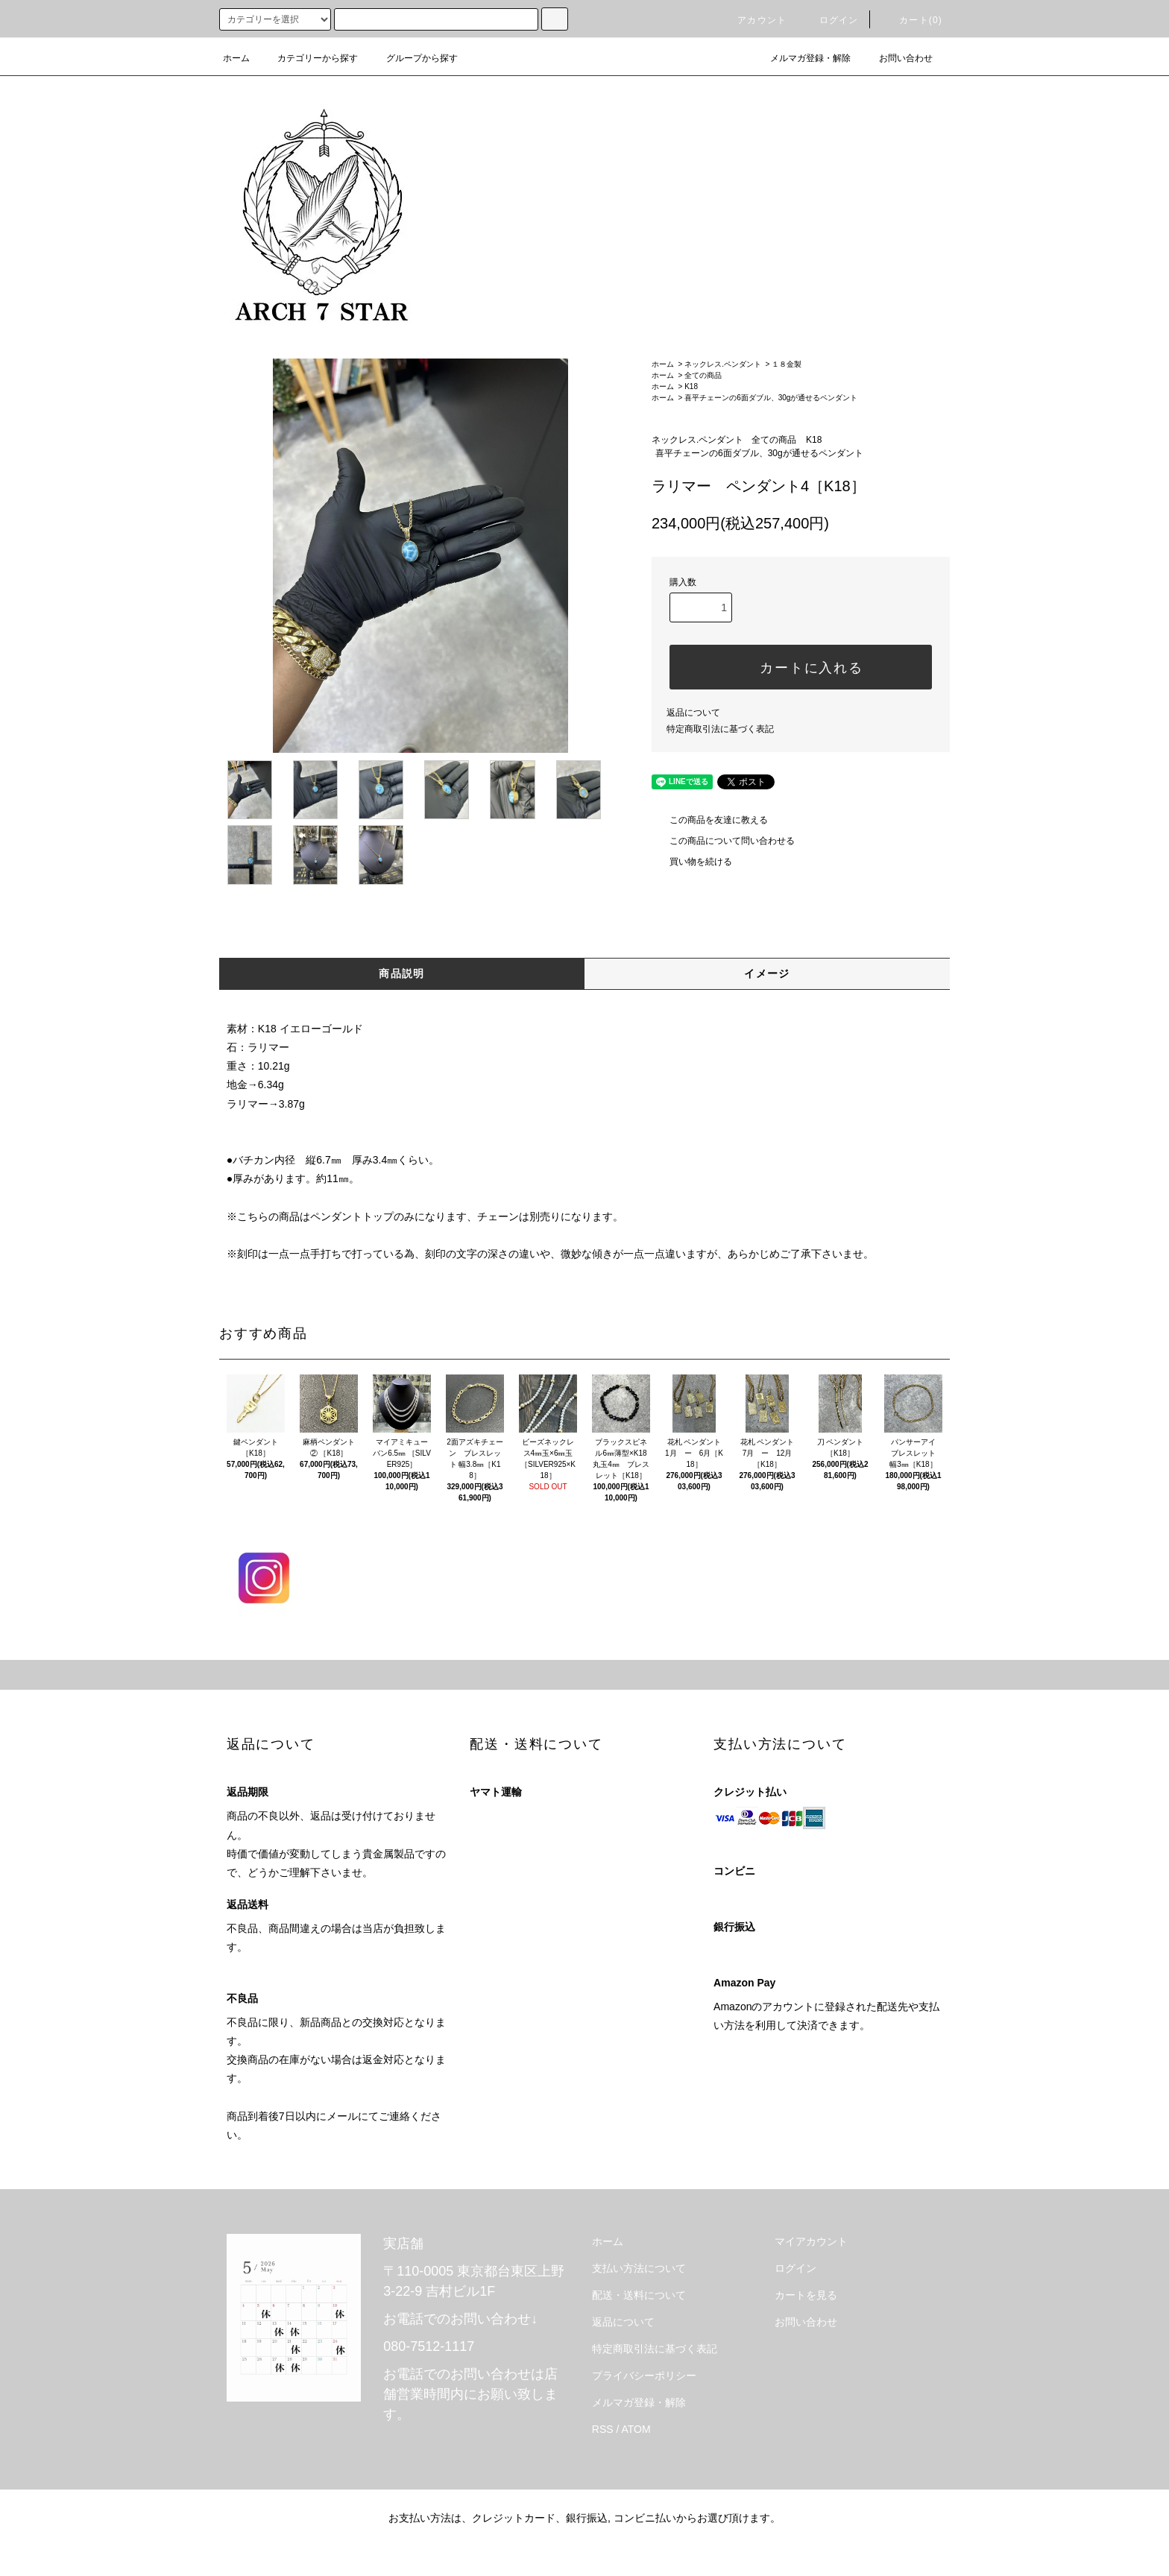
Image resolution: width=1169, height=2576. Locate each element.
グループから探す (413, 58)
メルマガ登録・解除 (801, 58)
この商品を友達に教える (710, 820)
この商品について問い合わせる (723, 841)
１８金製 (786, 364)
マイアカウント (811, 2241)
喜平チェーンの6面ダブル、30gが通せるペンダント (770, 398)
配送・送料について (639, 2295)
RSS (603, 2429)
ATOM (636, 2429)
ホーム (236, 58)
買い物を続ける (692, 861)
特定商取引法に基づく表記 (720, 729)
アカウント (753, 20)
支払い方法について (639, 2268)
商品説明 (402, 973)
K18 (691, 386)
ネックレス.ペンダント (722, 364)
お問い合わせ (897, 58)
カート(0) (911, 20)
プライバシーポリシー (644, 2375)
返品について (693, 712)
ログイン (830, 20)
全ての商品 (703, 375)
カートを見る (806, 2295)
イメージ (767, 973)
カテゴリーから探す (308, 58)
